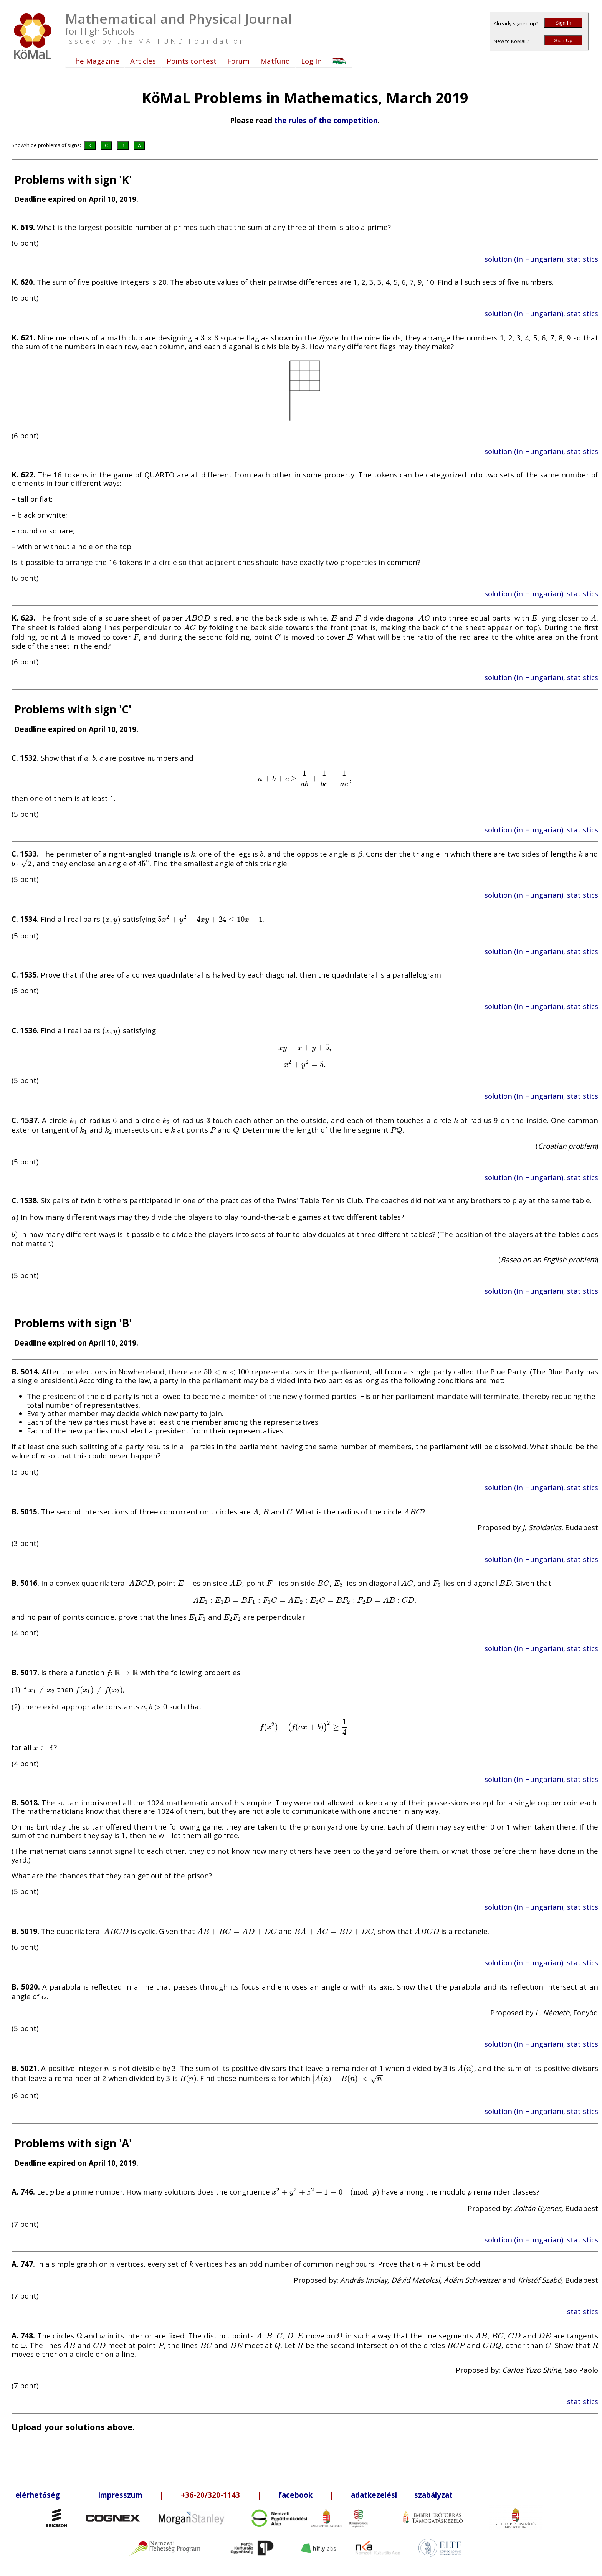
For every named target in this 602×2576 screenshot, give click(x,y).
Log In (311, 61)
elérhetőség (37, 2495)
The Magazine (95, 61)
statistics (582, 2311)
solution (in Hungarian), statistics (541, 259)
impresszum (120, 2495)
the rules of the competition (326, 120)
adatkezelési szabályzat (402, 2495)
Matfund (275, 61)
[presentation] (209, 337)
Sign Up (563, 40)
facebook (295, 2495)
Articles (143, 61)
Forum (238, 61)
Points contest (192, 61)
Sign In (563, 23)
